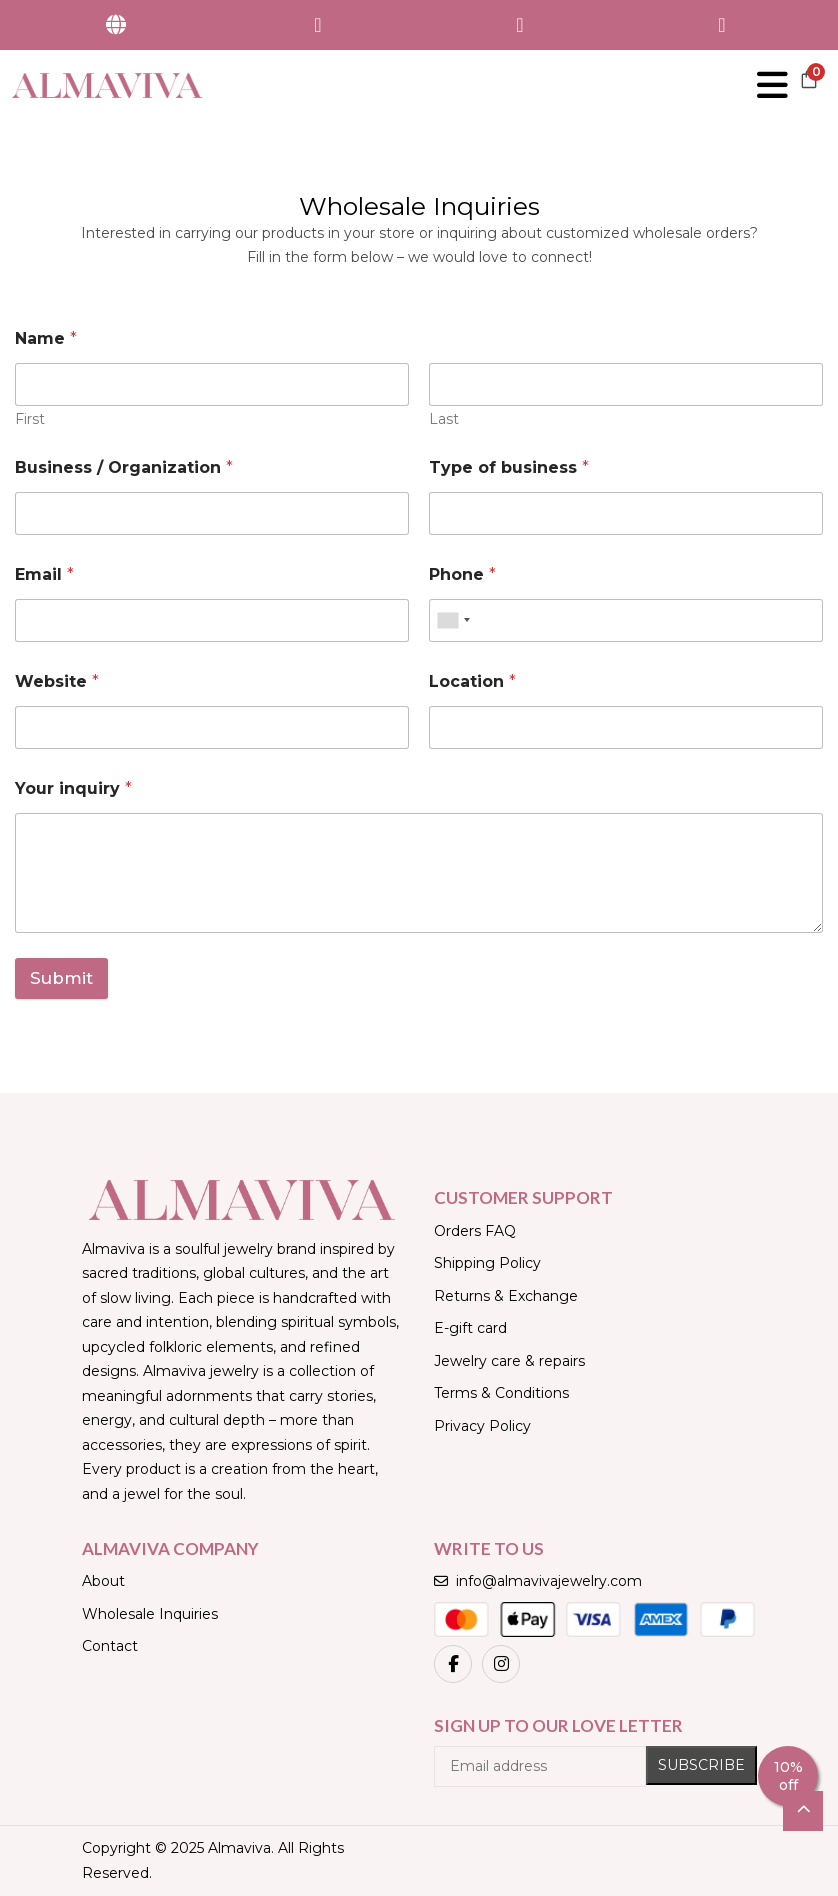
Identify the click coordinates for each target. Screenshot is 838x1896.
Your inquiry (73, 788)
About (103, 1581)
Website (57, 681)
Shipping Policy (487, 1263)
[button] (809, 85)
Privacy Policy (482, 1426)
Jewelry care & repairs (509, 1361)
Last (444, 419)
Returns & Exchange (506, 1296)
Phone (462, 574)
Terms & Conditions (501, 1393)
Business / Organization (124, 467)
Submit (61, 978)
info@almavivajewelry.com (538, 1581)
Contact (110, 1646)
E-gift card (470, 1328)
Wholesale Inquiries (150, 1614)
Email (44, 574)
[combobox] (453, 620)
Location (472, 681)
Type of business (509, 467)
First (30, 419)
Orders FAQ (475, 1231)
